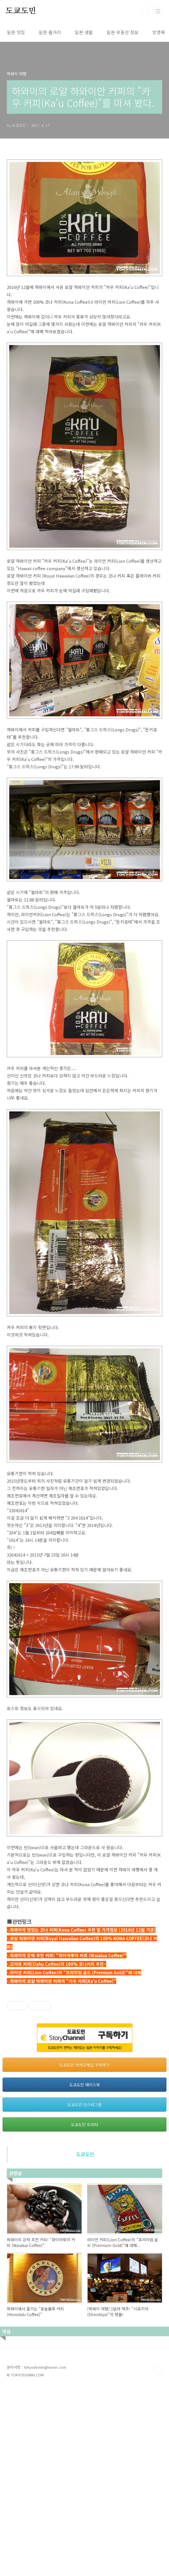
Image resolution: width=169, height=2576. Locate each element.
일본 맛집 (16, 32)
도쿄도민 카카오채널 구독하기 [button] (84, 2253)
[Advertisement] (84, 2031)
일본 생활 (84, 32)
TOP (158, 2557)
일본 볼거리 (50, 32)
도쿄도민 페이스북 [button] (84, 2273)
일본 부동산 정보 (123, 32)
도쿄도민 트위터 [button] (84, 2313)
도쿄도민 (21, 11)
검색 (145, 11)
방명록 (158, 32)
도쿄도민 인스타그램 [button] (84, 2293)
